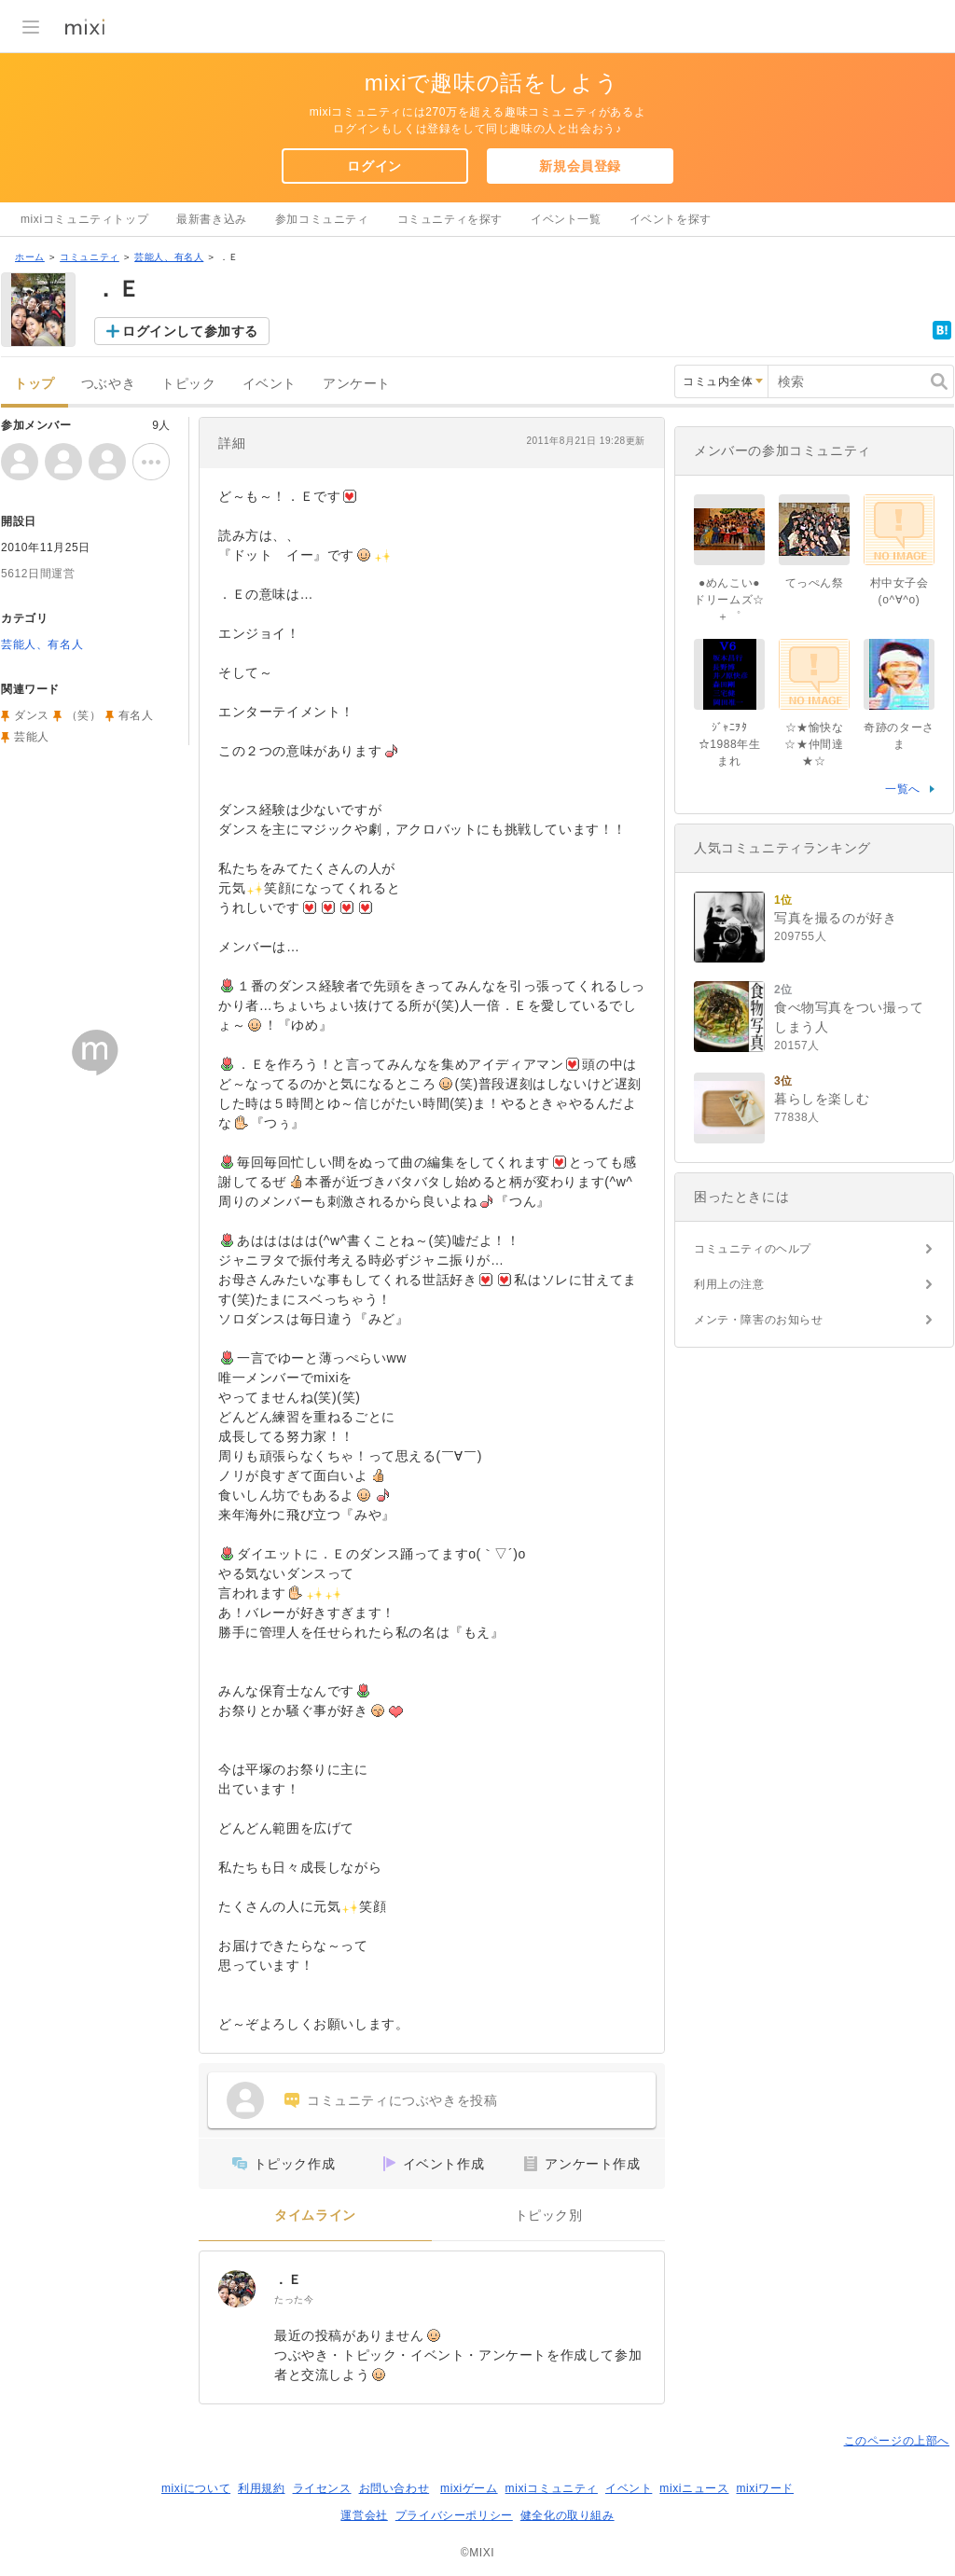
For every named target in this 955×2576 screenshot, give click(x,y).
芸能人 (31, 736)
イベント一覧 (566, 219)
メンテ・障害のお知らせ (759, 1319)
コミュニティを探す (450, 219)
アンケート (357, 384)
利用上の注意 (729, 1284)
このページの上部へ (896, 2440)
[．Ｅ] (237, 2288)
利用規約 (261, 2488)
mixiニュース (693, 2488)
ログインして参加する (190, 331)
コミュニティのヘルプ (752, 1248)
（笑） (84, 715)
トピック (188, 384)
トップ (34, 384)
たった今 (293, 2299)
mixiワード (765, 2488)
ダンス (31, 715)
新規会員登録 (580, 166)
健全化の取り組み (567, 2515)
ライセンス (322, 2488)
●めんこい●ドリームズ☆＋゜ (729, 599)
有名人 (136, 715)
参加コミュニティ (322, 219)
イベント (269, 384)
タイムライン (315, 2216)
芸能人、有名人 (168, 257)
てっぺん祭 (814, 582)
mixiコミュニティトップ (84, 219)
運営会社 (363, 2515)
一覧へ (902, 789)
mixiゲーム (469, 2488)
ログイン (374, 166)
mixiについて (195, 2488)
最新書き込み (211, 219)
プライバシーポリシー (454, 2515)
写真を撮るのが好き (835, 917)
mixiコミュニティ (551, 2488)
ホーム (30, 257)
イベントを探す (671, 219)
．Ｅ (287, 2279)
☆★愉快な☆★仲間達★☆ (813, 744)
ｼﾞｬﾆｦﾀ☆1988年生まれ (730, 744)
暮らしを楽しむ (821, 1098)
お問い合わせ (394, 2488)
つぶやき (108, 384)
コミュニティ (89, 257)
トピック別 (549, 2216)
